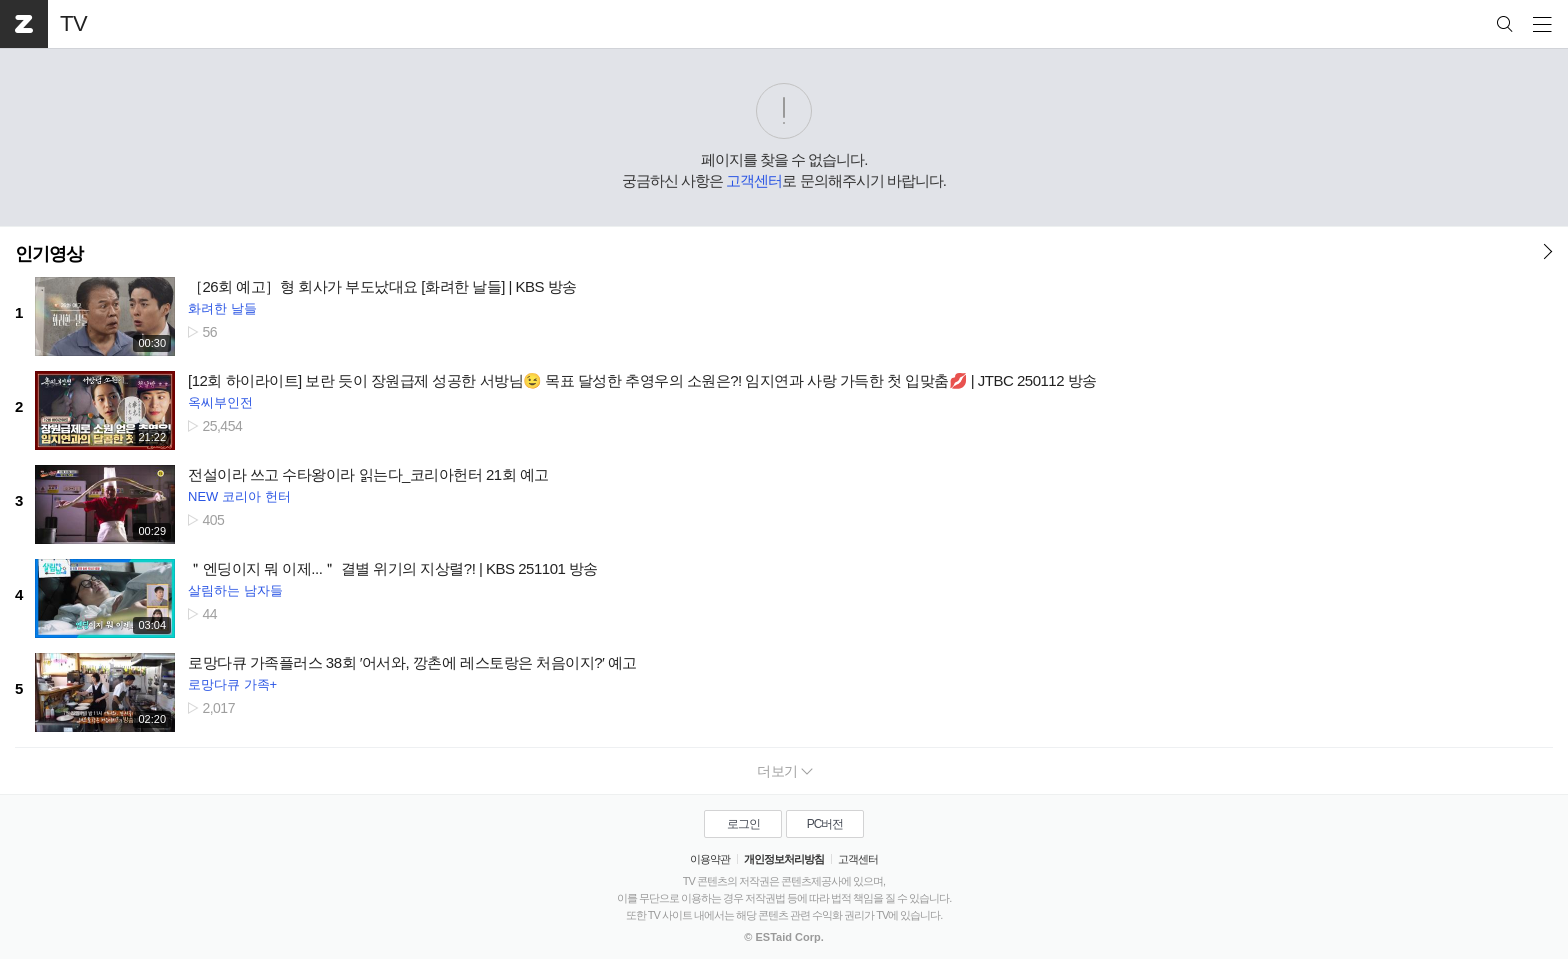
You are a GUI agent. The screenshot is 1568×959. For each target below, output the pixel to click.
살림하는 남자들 (235, 590)
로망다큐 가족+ (232, 684)
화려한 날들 (222, 308)
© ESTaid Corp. (783, 937)
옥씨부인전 (220, 402)
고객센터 (754, 180)
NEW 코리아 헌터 (239, 496)
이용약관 (710, 859)
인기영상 (49, 254)
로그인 (743, 824)
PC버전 (825, 824)
